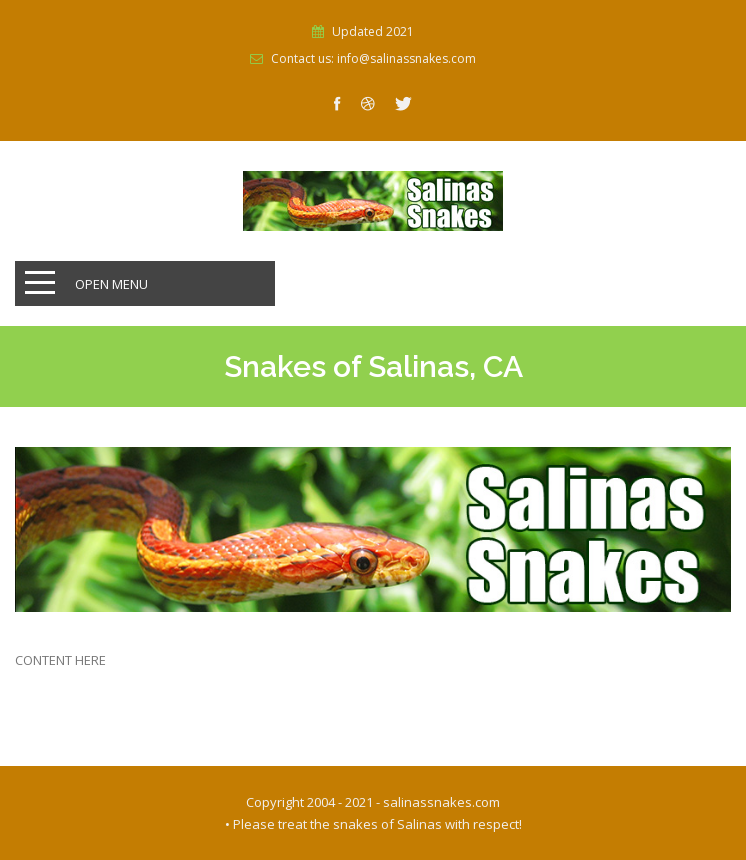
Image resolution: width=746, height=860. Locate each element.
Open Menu (111, 284)
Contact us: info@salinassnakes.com (373, 59)
